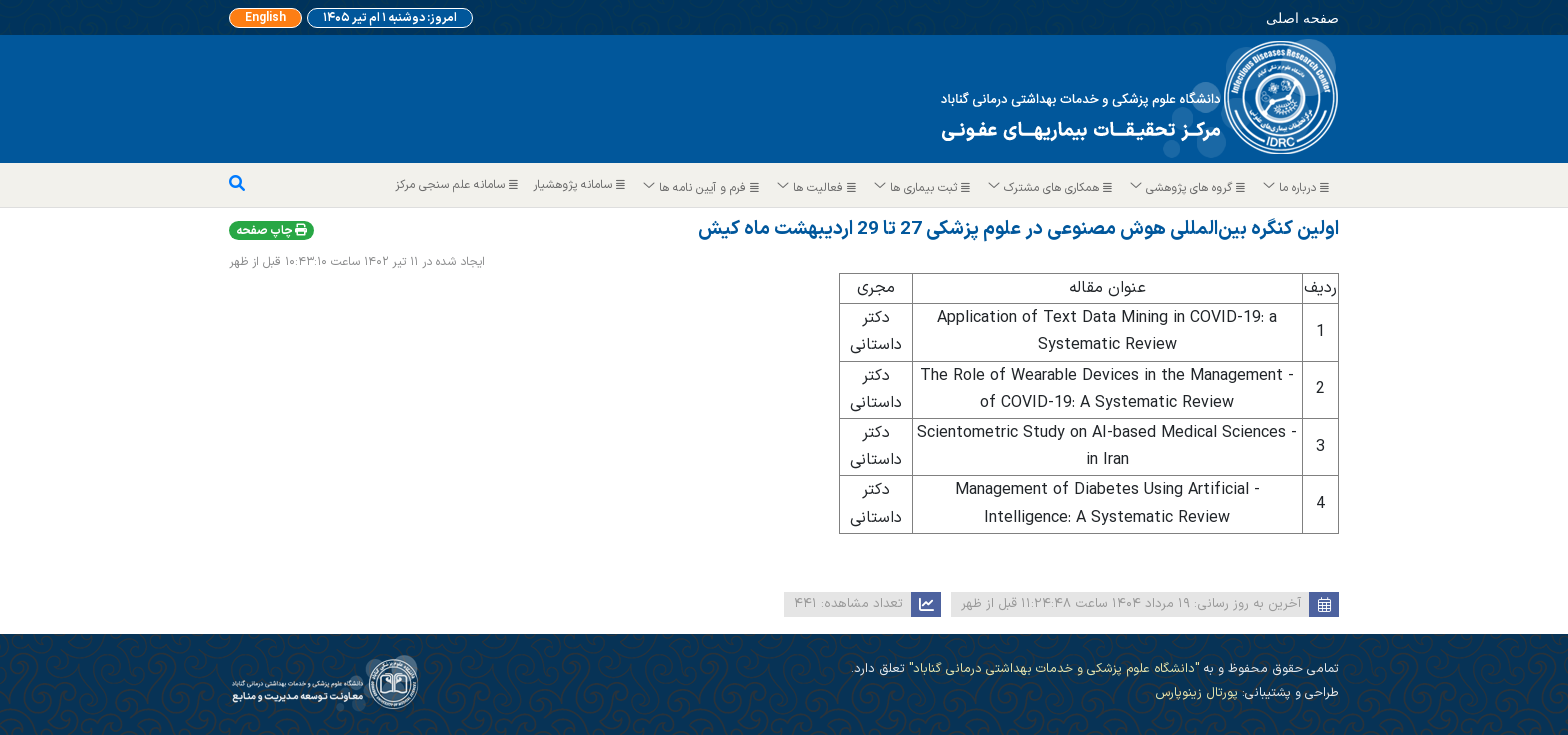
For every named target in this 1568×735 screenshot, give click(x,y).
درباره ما (1297, 188)
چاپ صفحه (271, 231)
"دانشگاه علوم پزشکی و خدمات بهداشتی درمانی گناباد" (1052, 668)
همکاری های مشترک (1051, 188)
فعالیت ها (817, 188)
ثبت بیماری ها (923, 188)
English (270, 17)
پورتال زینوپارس (1196, 692)
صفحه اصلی (1290, 17)
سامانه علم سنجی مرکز (459, 185)
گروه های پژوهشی (1188, 188)
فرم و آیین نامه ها (702, 188)
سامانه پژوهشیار (581, 185)
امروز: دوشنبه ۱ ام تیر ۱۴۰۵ (390, 17)
